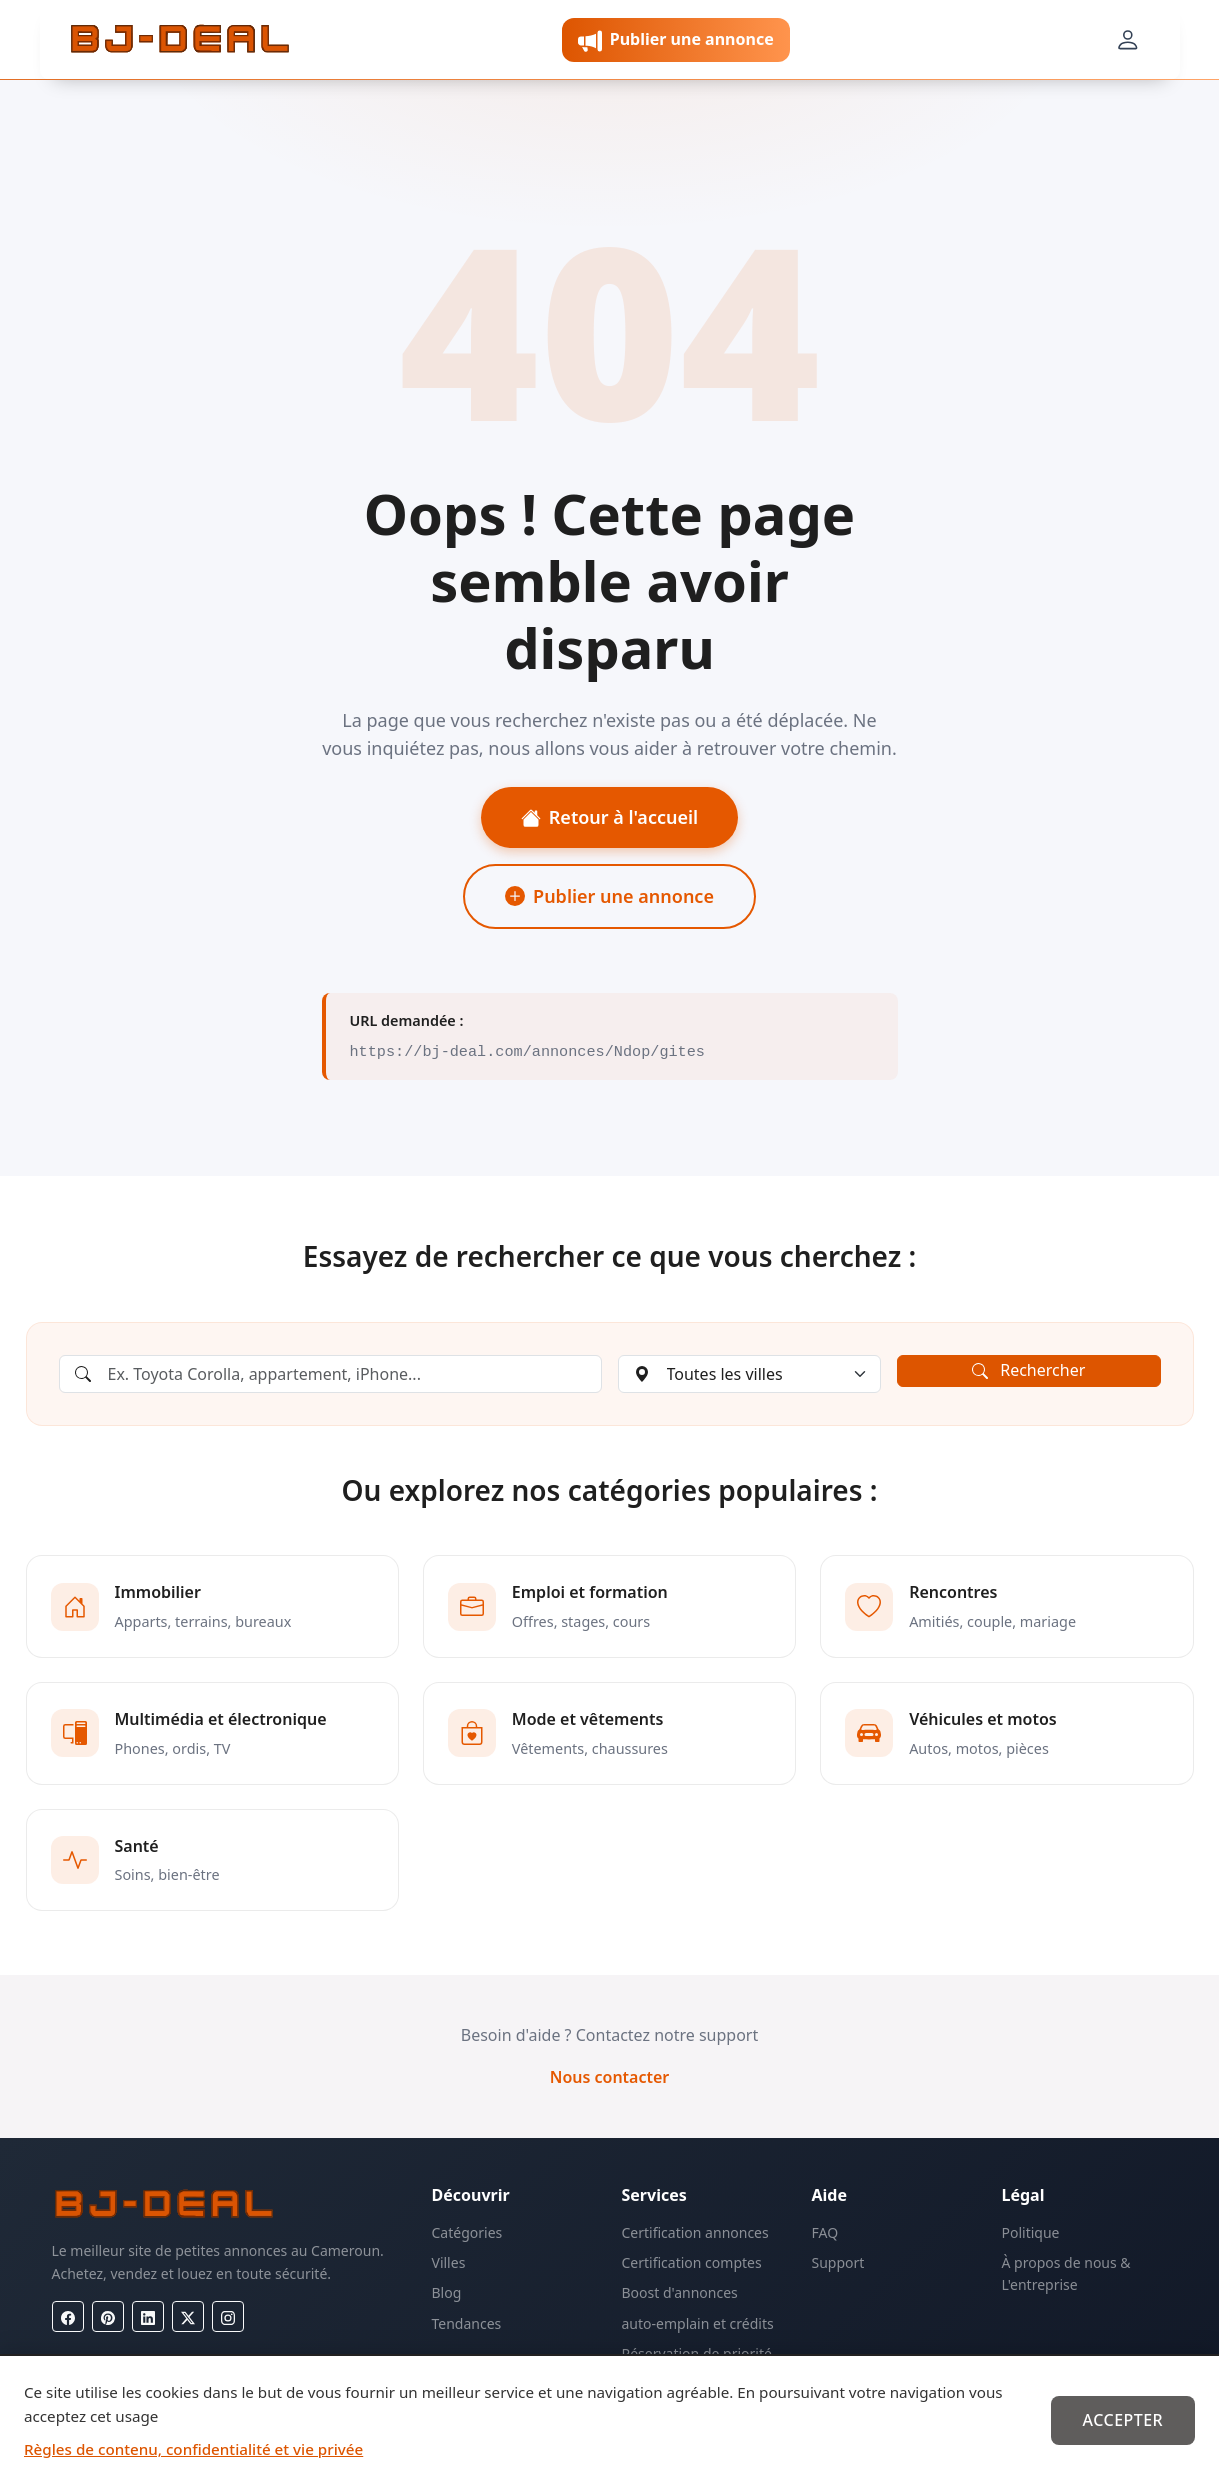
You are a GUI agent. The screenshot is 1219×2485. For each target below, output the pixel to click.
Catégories (467, 2232)
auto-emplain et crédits (698, 2323)
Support (838, 2262)
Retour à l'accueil (609, 817)
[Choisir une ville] (750, 1374)
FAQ (825, 2232)
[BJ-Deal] (180, 40)
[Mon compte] (1127, 40)
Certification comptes (692, 2262)
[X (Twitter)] (188, 2316)
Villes (449, 2262)
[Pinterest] (108, 2316)
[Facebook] (68, 2316)
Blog (447, 2292)
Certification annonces (695, 2232)
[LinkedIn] (148, 2316)
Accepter (1122, 2420)
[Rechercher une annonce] (330, 1374)
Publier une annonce (609, 896)
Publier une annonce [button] (676, 40)
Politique (1031, 2232)
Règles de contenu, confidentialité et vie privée (193, 2449)
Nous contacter (610, 2077)
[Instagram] (228, 2316)
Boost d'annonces (680, 2292)
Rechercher (1028, 1370)
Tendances (467, 2323)
